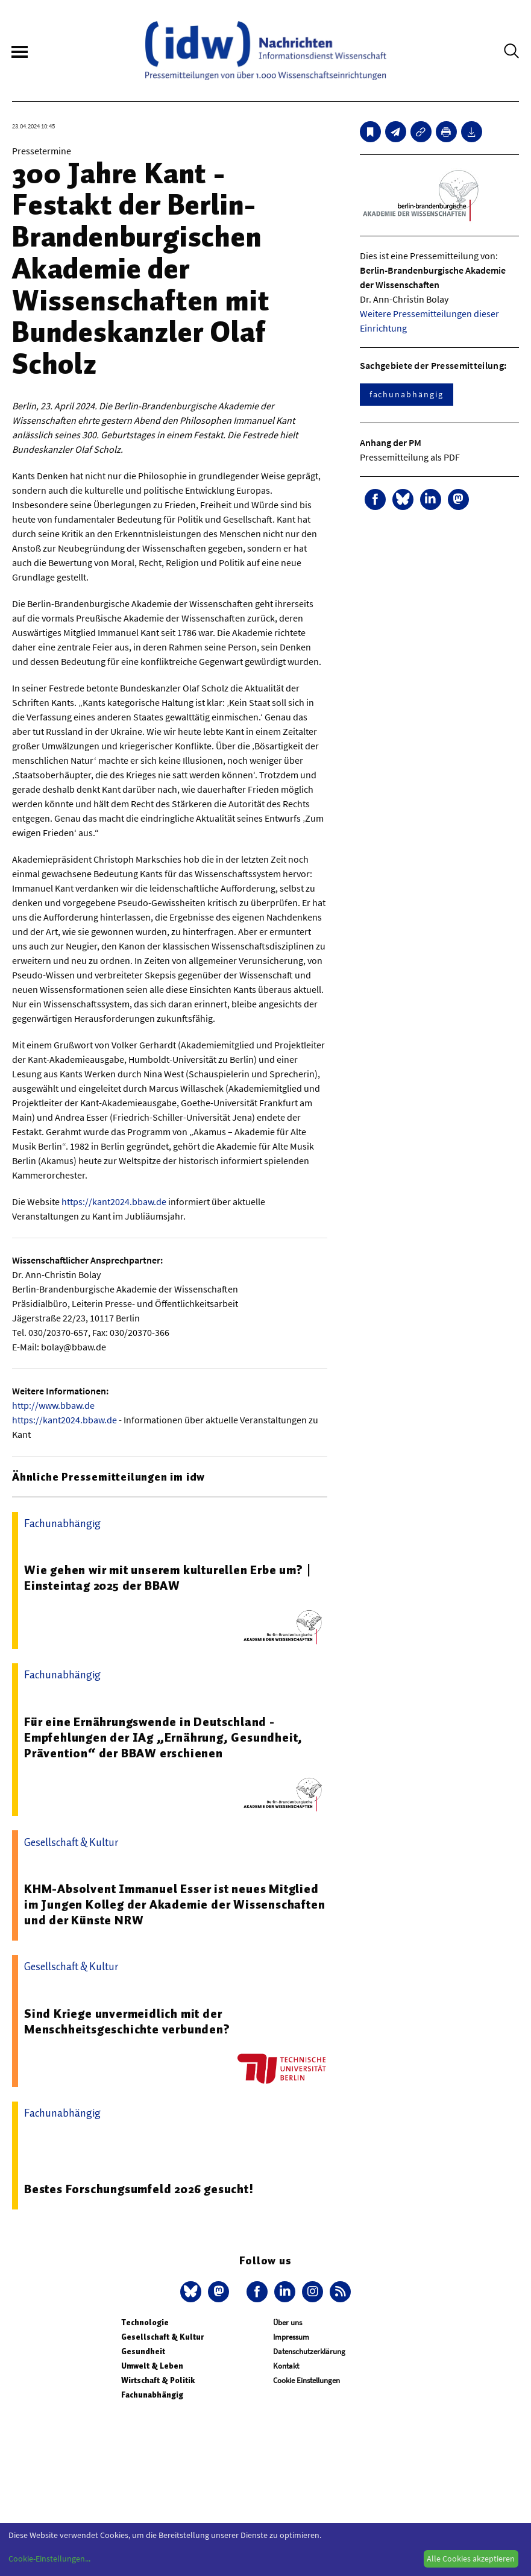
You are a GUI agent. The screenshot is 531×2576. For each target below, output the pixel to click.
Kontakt (286, 2366)
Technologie (145, 2322)
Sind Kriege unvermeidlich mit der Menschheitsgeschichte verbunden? (127, 2021)
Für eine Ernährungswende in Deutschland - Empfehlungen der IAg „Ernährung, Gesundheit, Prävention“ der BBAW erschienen (163, 1737)
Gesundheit (143, 2351)
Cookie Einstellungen (306, 2380)
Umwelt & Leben (152, 2366)
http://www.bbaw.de (53, 1405)
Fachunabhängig (152, 2395)
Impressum (291, 2337)
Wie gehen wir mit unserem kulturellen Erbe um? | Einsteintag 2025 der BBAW (167, 1578)
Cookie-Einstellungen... (49, 2558)
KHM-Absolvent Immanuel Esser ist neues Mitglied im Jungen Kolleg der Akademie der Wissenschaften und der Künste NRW (174, 1904)
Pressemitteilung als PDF (410, 457)
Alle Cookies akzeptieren (471, 2558)
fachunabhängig (406, 394)
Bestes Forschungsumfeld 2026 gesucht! (139, 2189)
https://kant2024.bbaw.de (113, 1201)
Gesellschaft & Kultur (162, 2337)
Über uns (287, 2322)
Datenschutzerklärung (309, 2351)
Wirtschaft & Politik (158, 2380)
